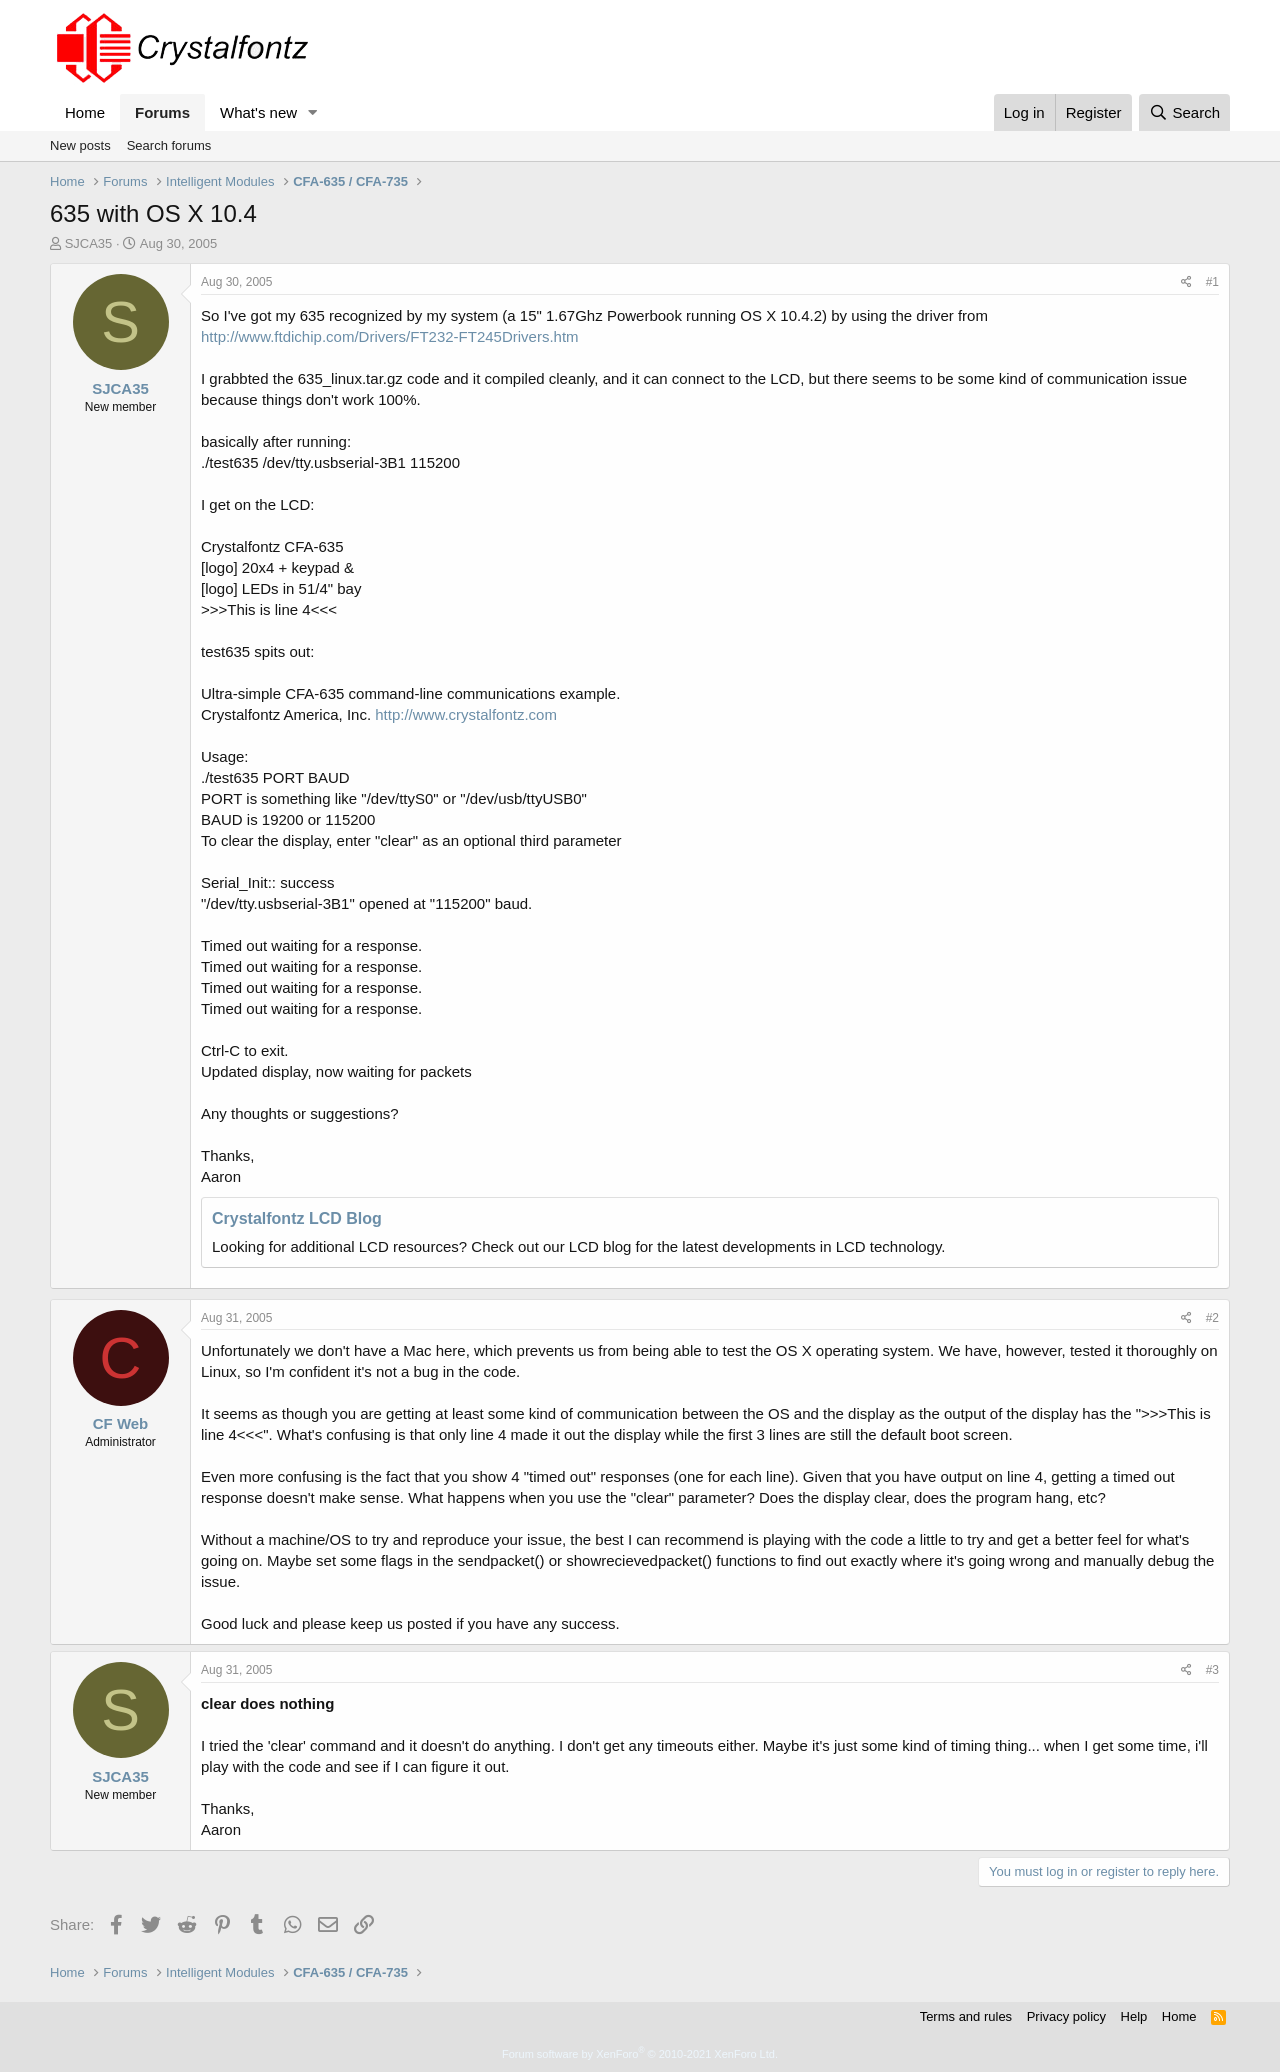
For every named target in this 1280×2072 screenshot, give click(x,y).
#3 (1212, 1670)
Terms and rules (966, 2016)
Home (85, 112)
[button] (313, 112)
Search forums (169, 145)
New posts (80, 145)
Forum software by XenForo (640, 2054)
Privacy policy (1066, 2016)
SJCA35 (89, 243)
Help (1134, 2016)
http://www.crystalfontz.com (466, 714)
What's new (258, 112)
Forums (162, 112)
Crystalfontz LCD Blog (297, 1218)
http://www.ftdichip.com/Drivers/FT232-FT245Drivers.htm (390, 336)
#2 (1212, 1318)
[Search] (1184, 112)
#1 (1212, 282)
